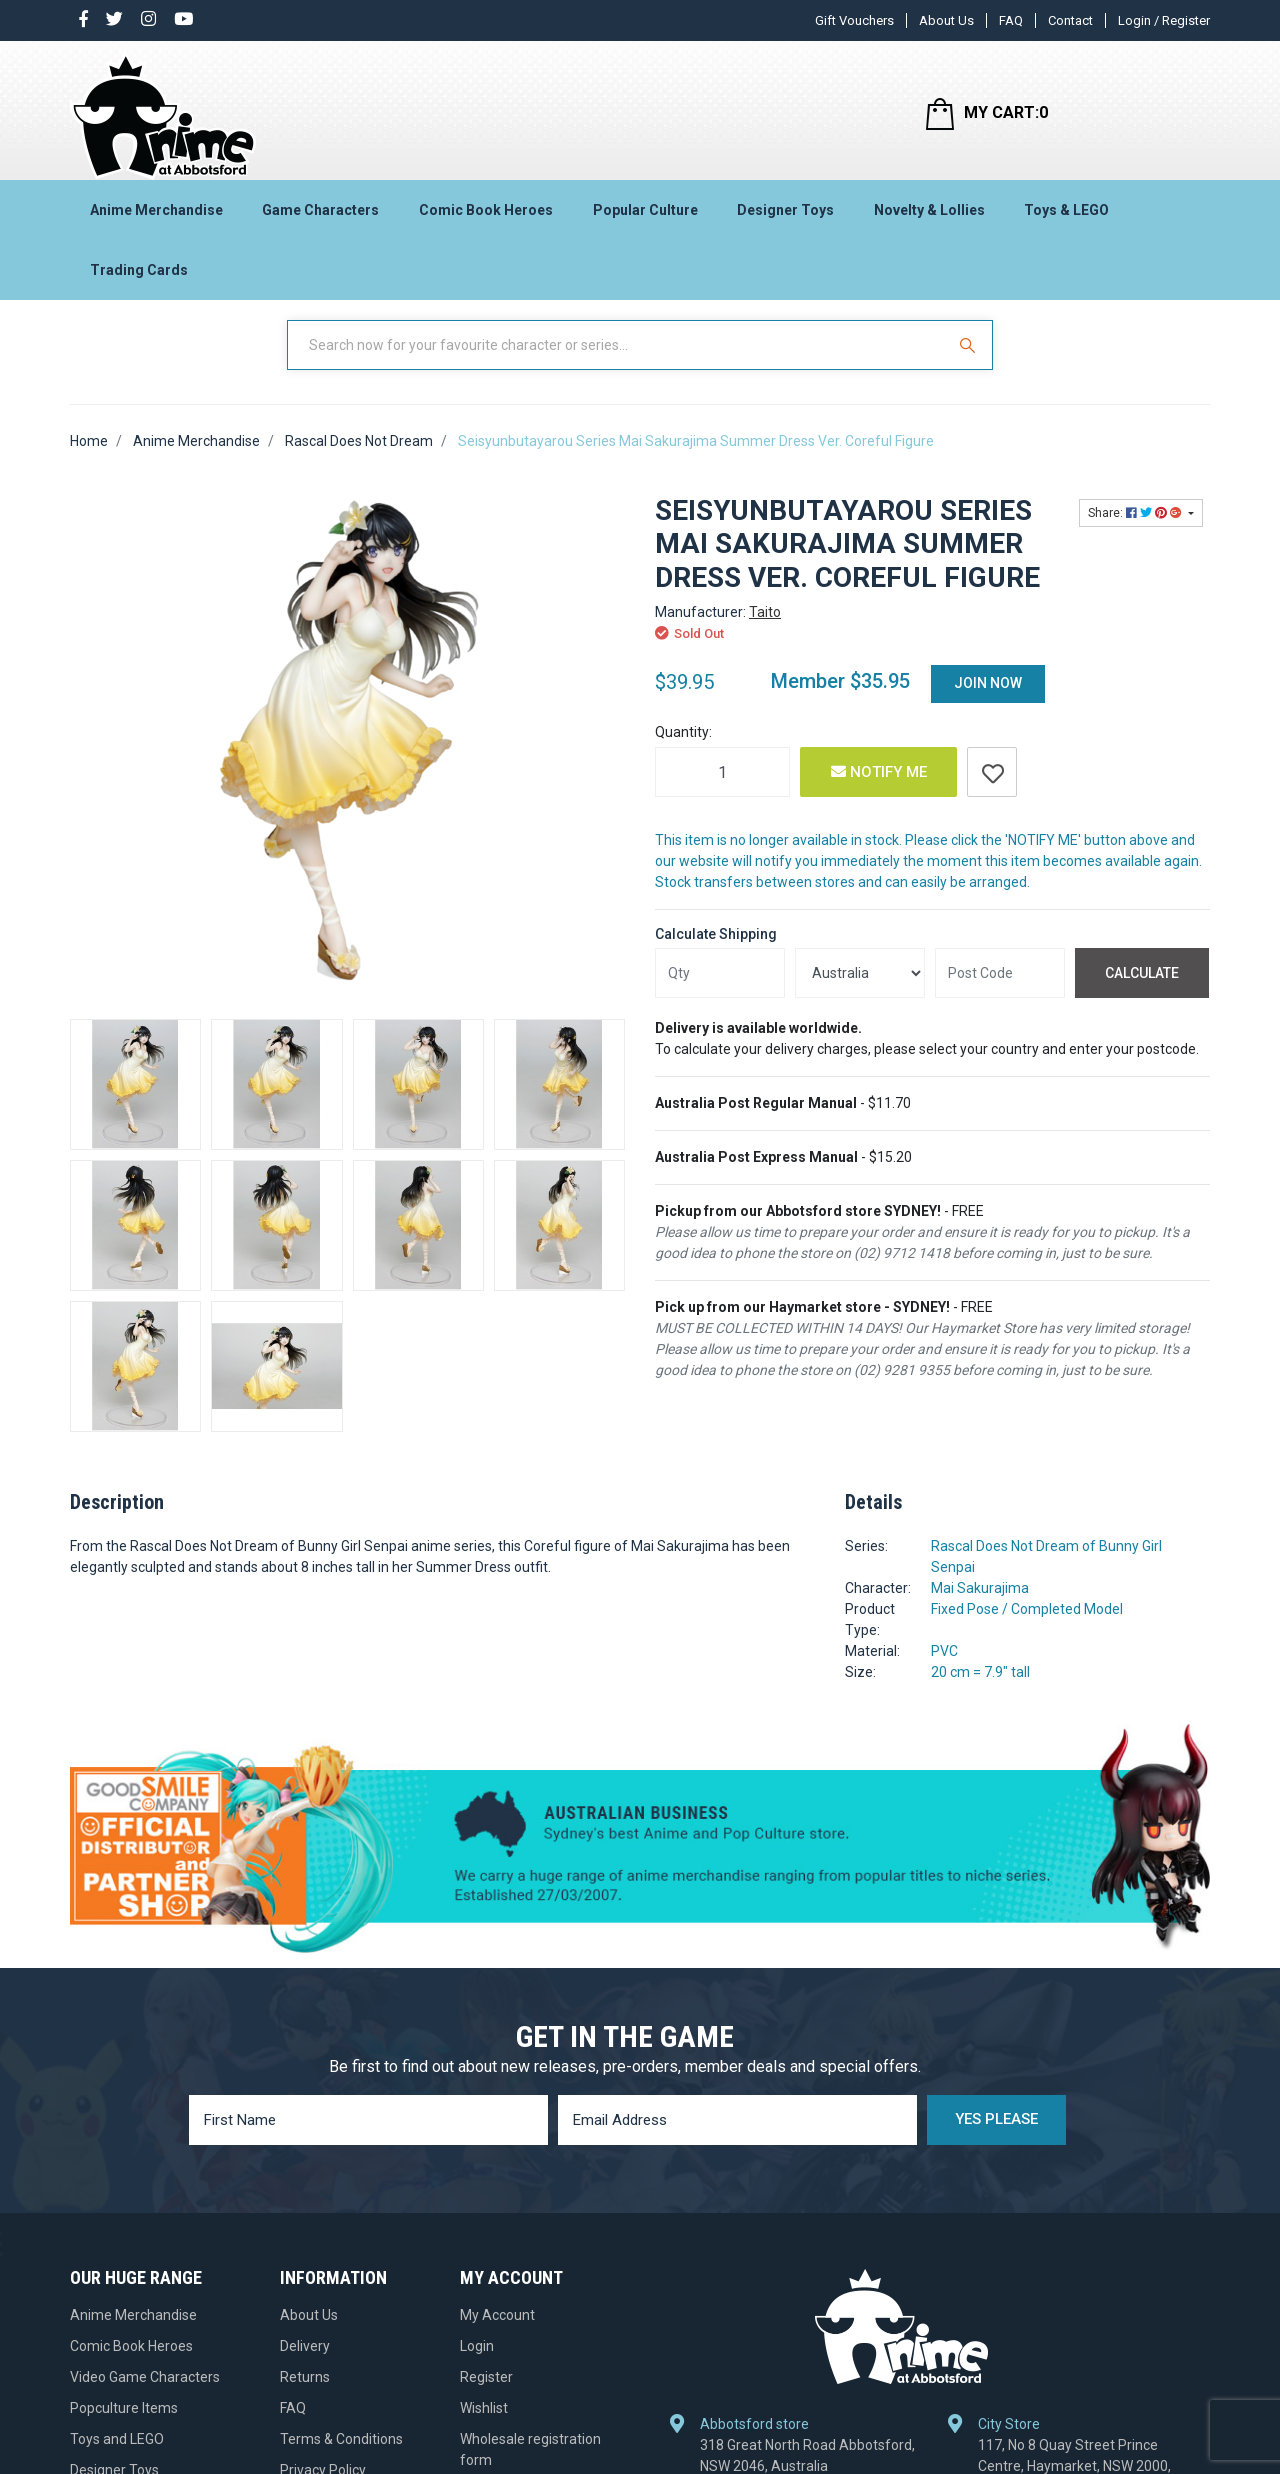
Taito (765, 631)
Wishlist (484, 2427)
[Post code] (1000, 992)
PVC (944, 1670)
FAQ (1011, 20)
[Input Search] (618, 363)
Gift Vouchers (854, 20)
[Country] (860, 992)
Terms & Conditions (341, 2458)
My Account (497, 2334)
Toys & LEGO (1066, 216)
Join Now (988, 702)
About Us (946, 20)
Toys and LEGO (117, 2458)
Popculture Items (124, 2427)
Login (477, 2365)
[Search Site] (970, 363)
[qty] (720, 992)
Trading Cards (139, 276)
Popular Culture (645, 216)
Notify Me (879, 791)
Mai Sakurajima (980, 1607)
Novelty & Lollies (929, 216)
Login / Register (1164, 20)
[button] (992, 791)
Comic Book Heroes (486, 216)
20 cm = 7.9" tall (980, 1691)
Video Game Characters (145, 2396)
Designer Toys (785, 216)
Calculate (1142, 991)
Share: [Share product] (1136, 531)
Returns (305, 2396)
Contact (1070, 20)
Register (486, 2396)
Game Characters (320, 216)
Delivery (305, 2365)
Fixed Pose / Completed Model (1027, 1628)
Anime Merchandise (156, 216)
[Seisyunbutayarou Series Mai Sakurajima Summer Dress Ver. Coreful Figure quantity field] (722, 791)
